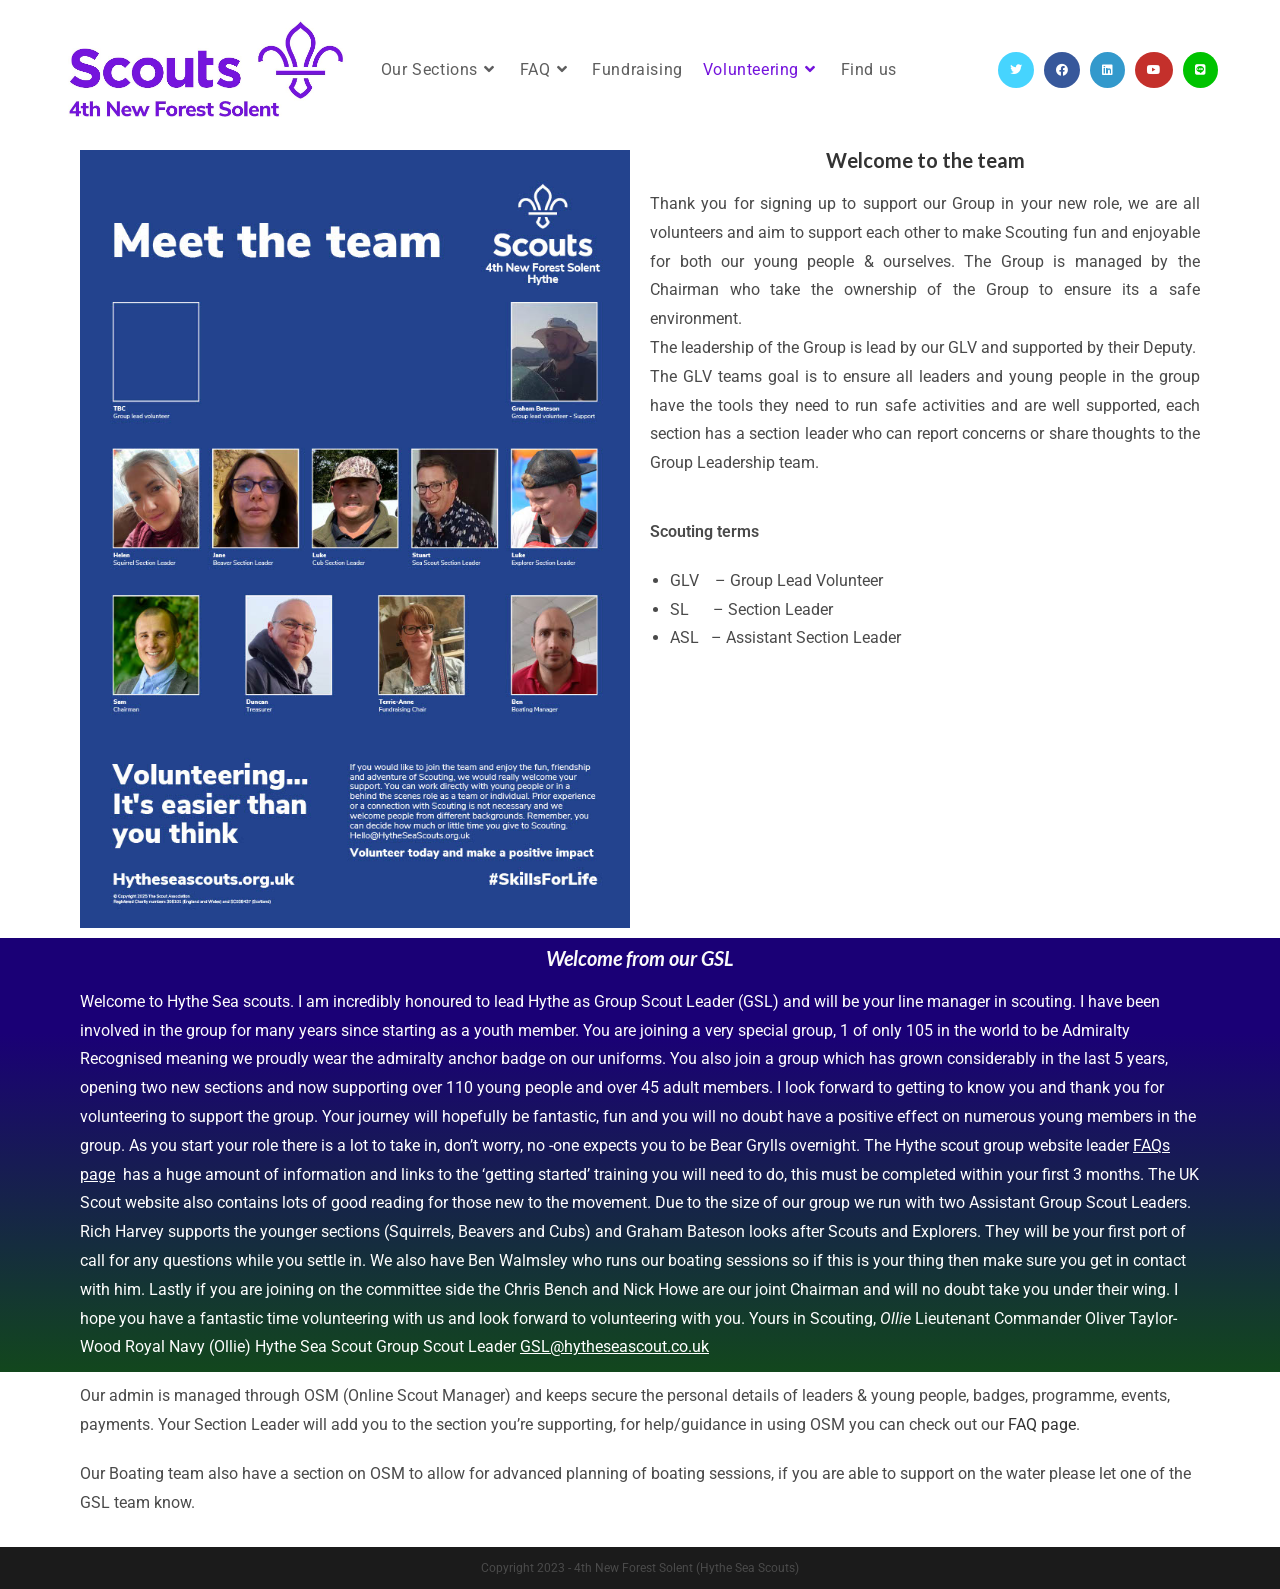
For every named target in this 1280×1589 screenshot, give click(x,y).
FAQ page (1042, 1424)
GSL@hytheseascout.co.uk (614, 1346)
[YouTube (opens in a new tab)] (1154, 70)
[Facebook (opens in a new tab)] (1062, 70)
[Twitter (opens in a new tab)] (1016, 70)
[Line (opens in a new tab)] (1200, 70)
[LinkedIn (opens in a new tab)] (1107, 70)
